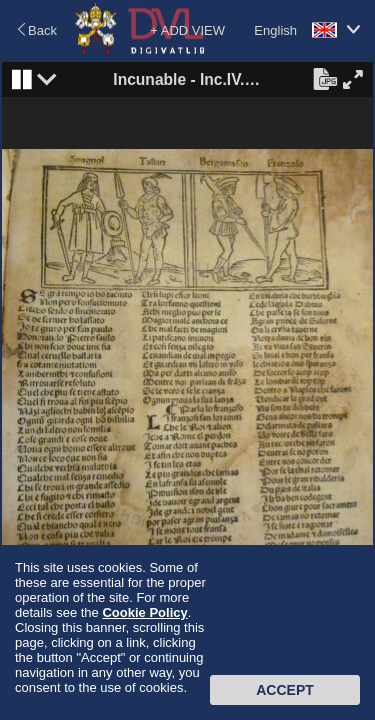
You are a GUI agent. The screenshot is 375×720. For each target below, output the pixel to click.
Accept (285, 690)
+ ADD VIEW (187, 30)
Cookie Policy (144, 612)
